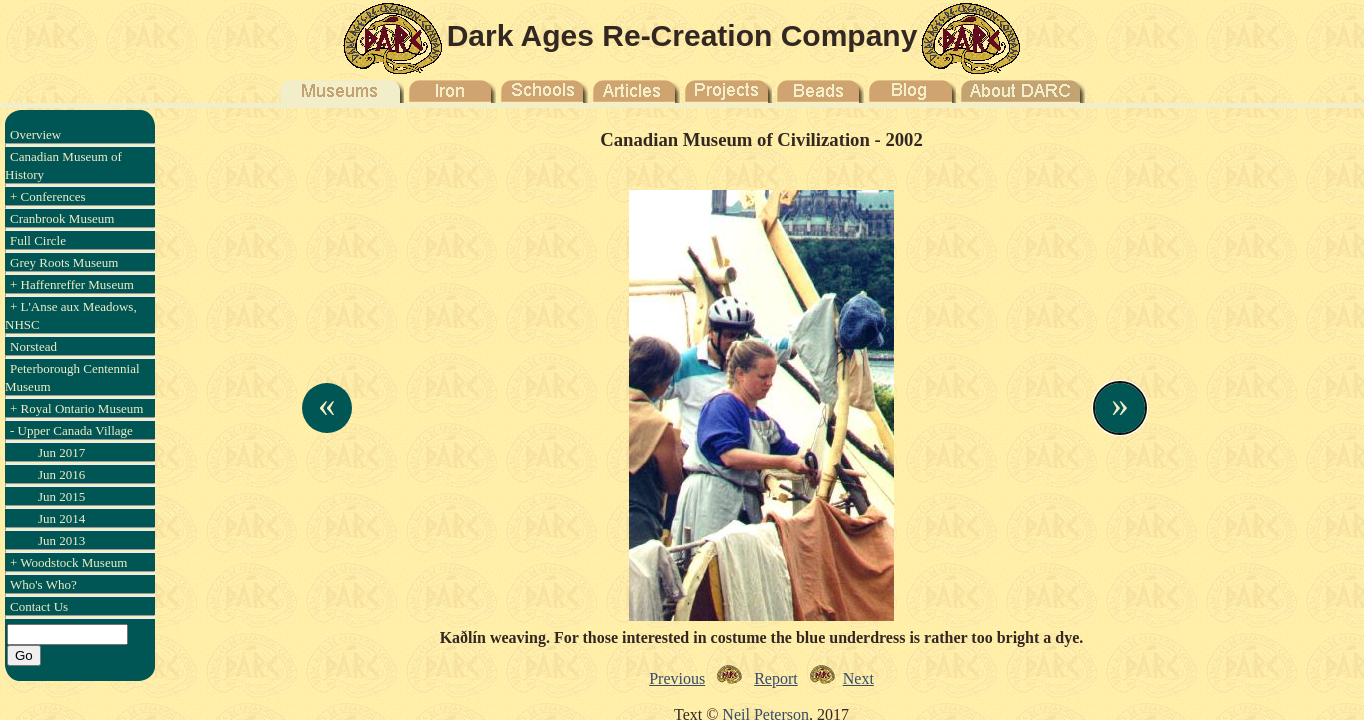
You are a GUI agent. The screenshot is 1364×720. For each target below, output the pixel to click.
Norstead (33, 346)
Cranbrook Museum (62, 218)
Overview (35, 134)
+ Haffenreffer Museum (72, 284)
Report (776, 678)
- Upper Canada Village (71, 430)
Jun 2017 (61, 452)
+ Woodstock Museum (68, 562)
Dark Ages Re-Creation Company (682, 35)
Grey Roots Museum (64, 262)
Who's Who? (43, 584)
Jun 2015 (61, 496)
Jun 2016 (61, 474)
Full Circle (38, 240)
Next (858, 678)
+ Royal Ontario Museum (76, 408)
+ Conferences (48, 196)
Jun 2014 (61, 518)
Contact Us (39, 606)
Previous (677, 678)
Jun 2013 (61, 540)
